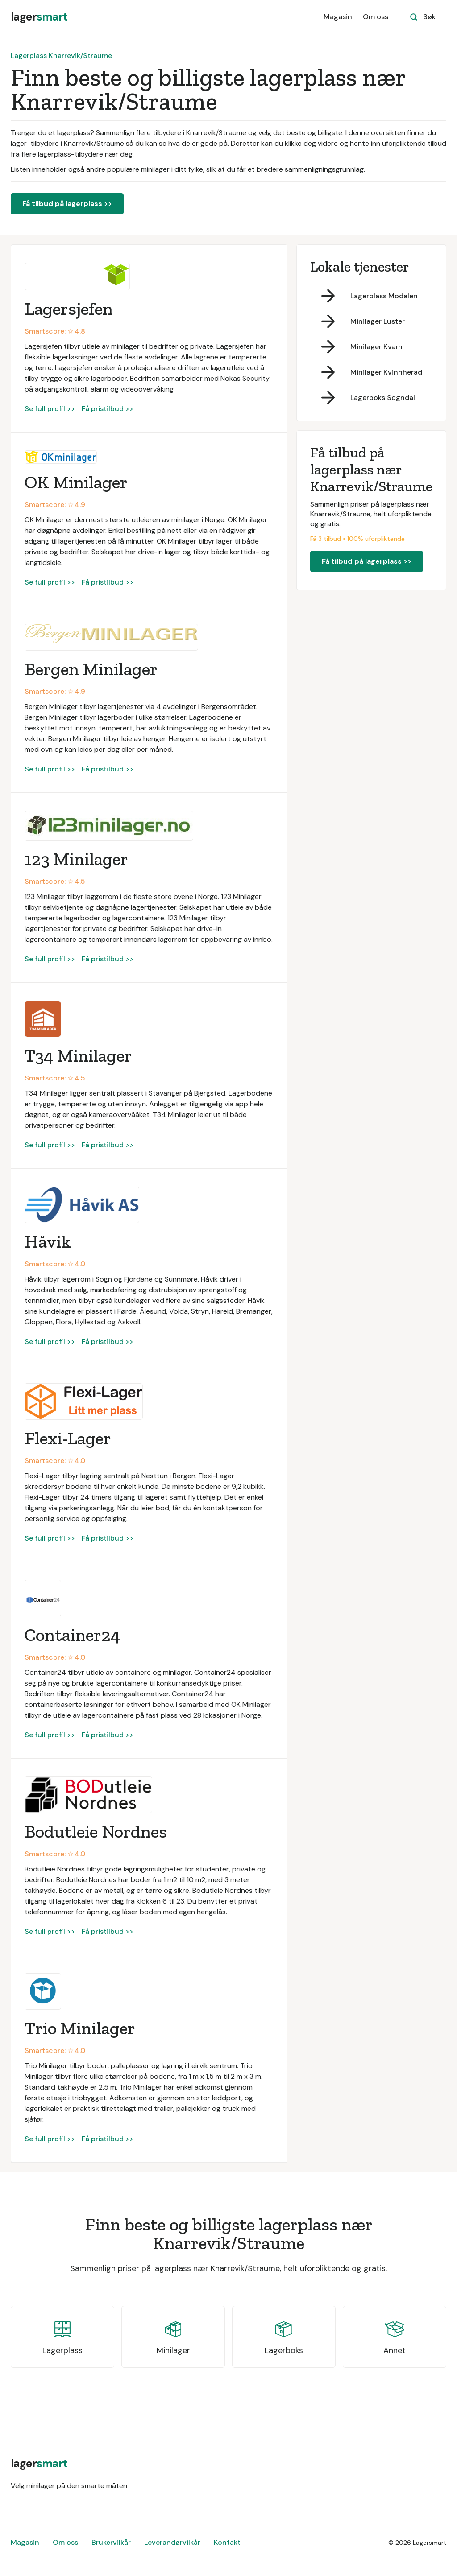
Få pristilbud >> (107, 408)
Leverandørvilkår (172, 2542)
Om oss (375, 16)
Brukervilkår (111, 2542)
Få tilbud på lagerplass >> (67, 203)
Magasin (338, 16)
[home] (39, 17)
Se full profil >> (50, 408)
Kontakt (227, 2542)
